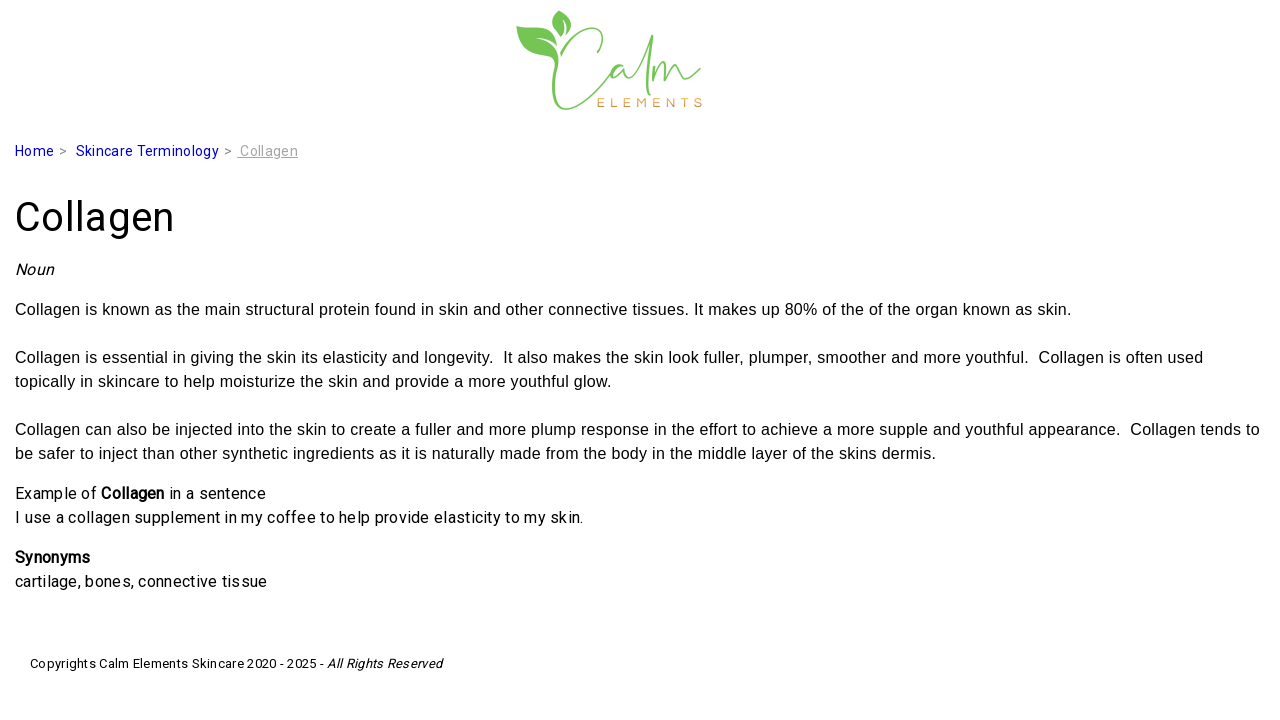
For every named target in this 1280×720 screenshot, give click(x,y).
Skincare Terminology (147, 151)
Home (34, 151)
